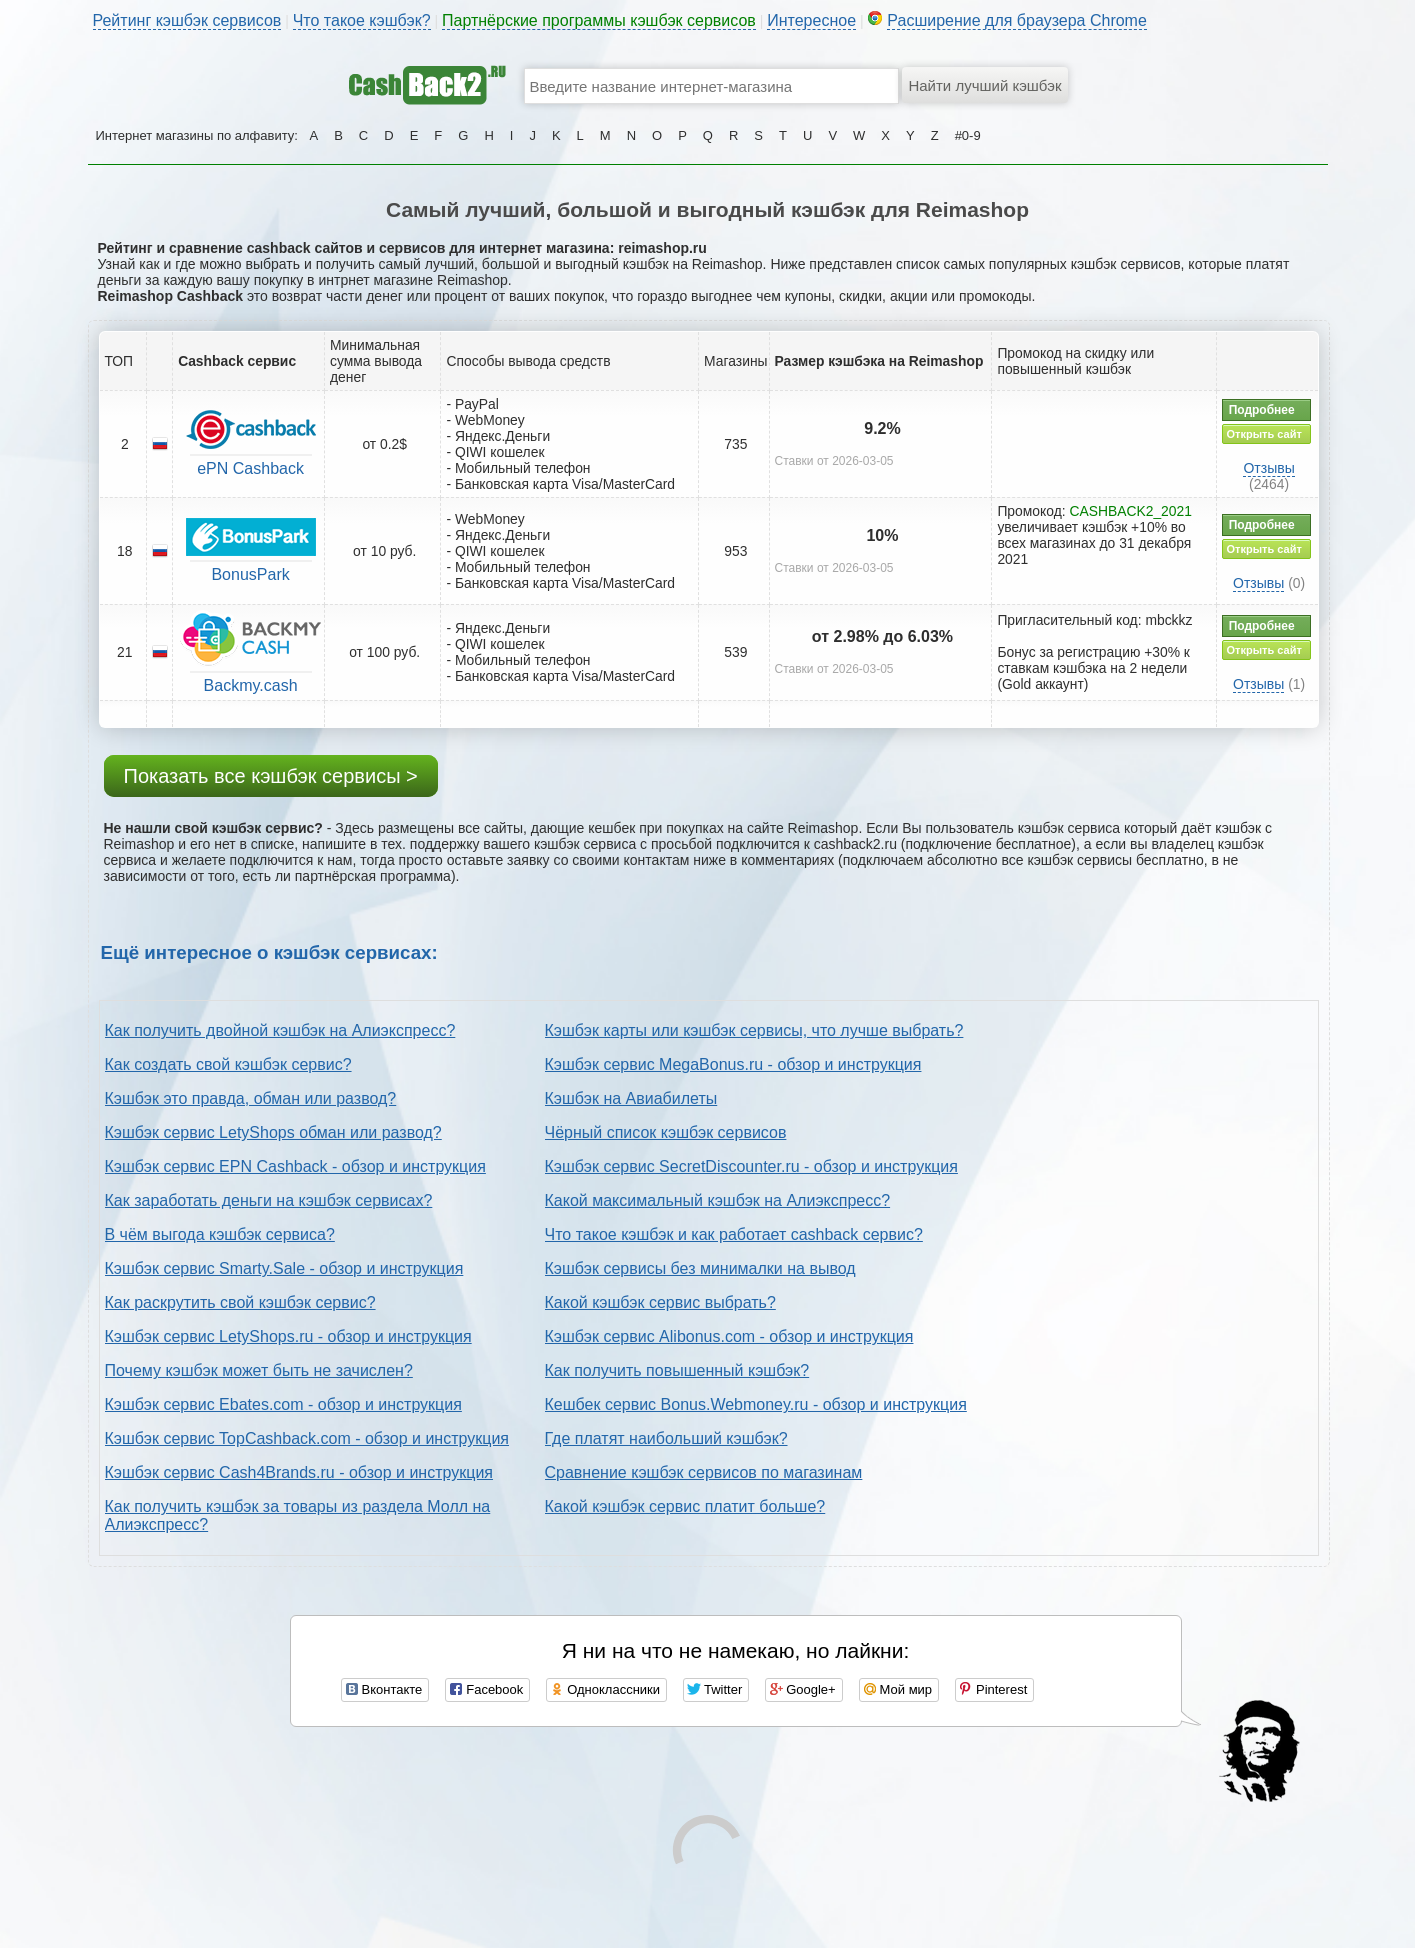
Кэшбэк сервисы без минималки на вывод (700, 1268)
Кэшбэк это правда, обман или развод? (251, 1098)
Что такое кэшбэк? (362, 20)
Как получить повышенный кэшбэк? (677, 1370)
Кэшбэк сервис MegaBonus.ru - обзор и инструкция (733, 1064)
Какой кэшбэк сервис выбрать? (660, 1302)
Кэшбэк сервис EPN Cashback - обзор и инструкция (295, 1166)
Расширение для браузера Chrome (1017, 20)
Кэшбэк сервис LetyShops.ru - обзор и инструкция (288, 1336)
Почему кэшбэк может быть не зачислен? (259, 1370)
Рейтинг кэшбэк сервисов (187, 20)
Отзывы (1268, 468)
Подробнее (1262, 410)
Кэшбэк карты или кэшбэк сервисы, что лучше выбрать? (754, 1030)
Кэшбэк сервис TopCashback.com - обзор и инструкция (307, 1438)
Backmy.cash (251, 685)
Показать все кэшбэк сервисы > (271, 776)
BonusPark (250, 574)
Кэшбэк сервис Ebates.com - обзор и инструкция (283, 1404)
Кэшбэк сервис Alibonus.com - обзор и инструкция (729, 1336)
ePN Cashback (250, 468)
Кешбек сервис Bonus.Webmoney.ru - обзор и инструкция (756, 1404)
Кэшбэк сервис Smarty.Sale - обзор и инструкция (284, 1268)
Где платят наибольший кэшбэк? (666, 1438)
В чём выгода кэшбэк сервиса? (220, 1234)
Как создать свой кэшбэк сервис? (228, 1064)
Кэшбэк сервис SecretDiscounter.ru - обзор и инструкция (751, 1166)
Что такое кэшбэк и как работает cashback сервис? (734, 1234)
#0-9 (968, 135)
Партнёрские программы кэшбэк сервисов (599, 20)
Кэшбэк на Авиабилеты (631, 1098)
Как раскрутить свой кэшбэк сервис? (240, 1302)
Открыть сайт (1264, 434)
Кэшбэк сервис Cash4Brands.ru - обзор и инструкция (299, 1472)
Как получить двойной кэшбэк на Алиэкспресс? (280, 1030)
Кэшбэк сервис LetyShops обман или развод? (273, 1132)
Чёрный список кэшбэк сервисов (666, 1132)
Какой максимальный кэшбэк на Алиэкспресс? (718, 1200)
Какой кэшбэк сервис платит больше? (685, 1506)
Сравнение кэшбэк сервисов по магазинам (704, 1472)
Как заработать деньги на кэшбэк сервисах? (269, 1200)
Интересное (811, 20)
